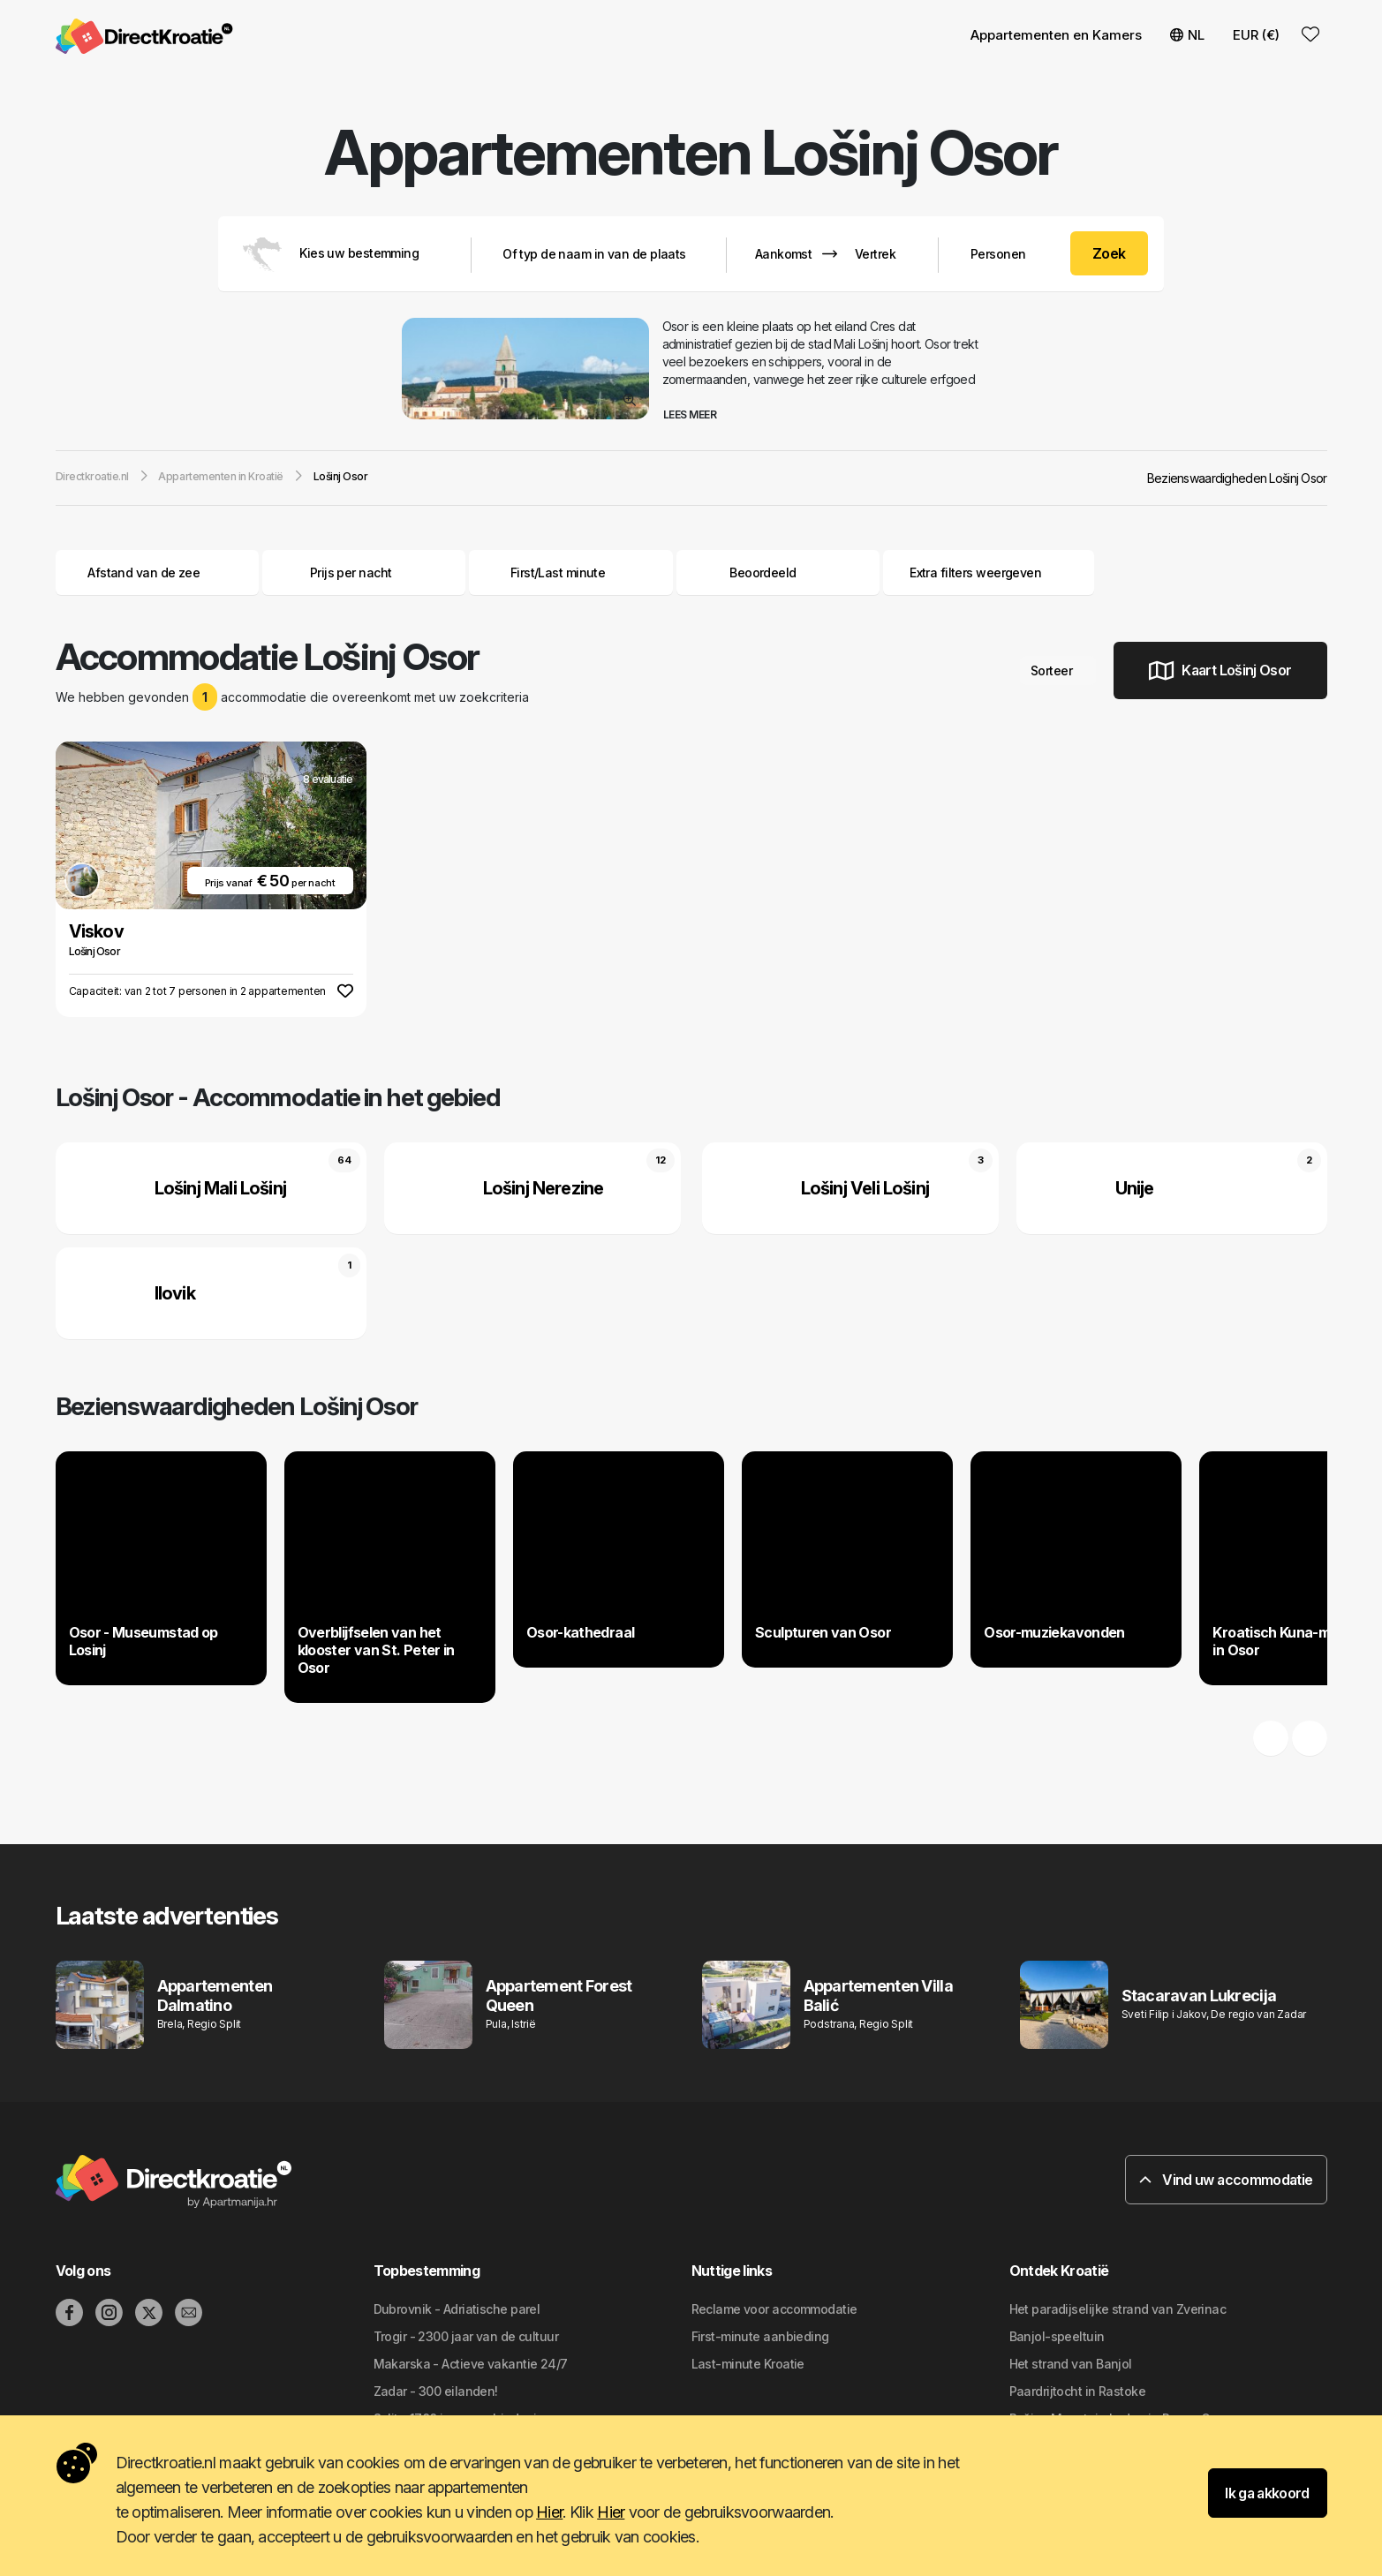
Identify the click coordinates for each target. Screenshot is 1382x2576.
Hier (549, 2512)
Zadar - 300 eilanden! (436, 2391)
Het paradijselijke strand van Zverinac (1118, 2308)
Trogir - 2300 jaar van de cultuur (466, 2336)
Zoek (1109, 253)
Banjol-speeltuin (1057, 2336)
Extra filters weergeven (989, 572)
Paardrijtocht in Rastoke (1077, 2391)
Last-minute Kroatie (747, 2363)
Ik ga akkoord (1267, 2493)
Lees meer (696, 414)
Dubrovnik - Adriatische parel (457, 2308)
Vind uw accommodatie (1226, 2179)
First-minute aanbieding (760, 2336)
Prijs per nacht (364, 572)
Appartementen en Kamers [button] (1056, 34)
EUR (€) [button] (1256, 34)
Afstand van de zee (156, 572)
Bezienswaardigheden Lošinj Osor (1237, 478)
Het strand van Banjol (1070, 2363)
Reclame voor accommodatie (774, 2308)
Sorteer (1058, 670)
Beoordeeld (762, 572)
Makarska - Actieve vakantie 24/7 (471, 2363)
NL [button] (1187, 34)
